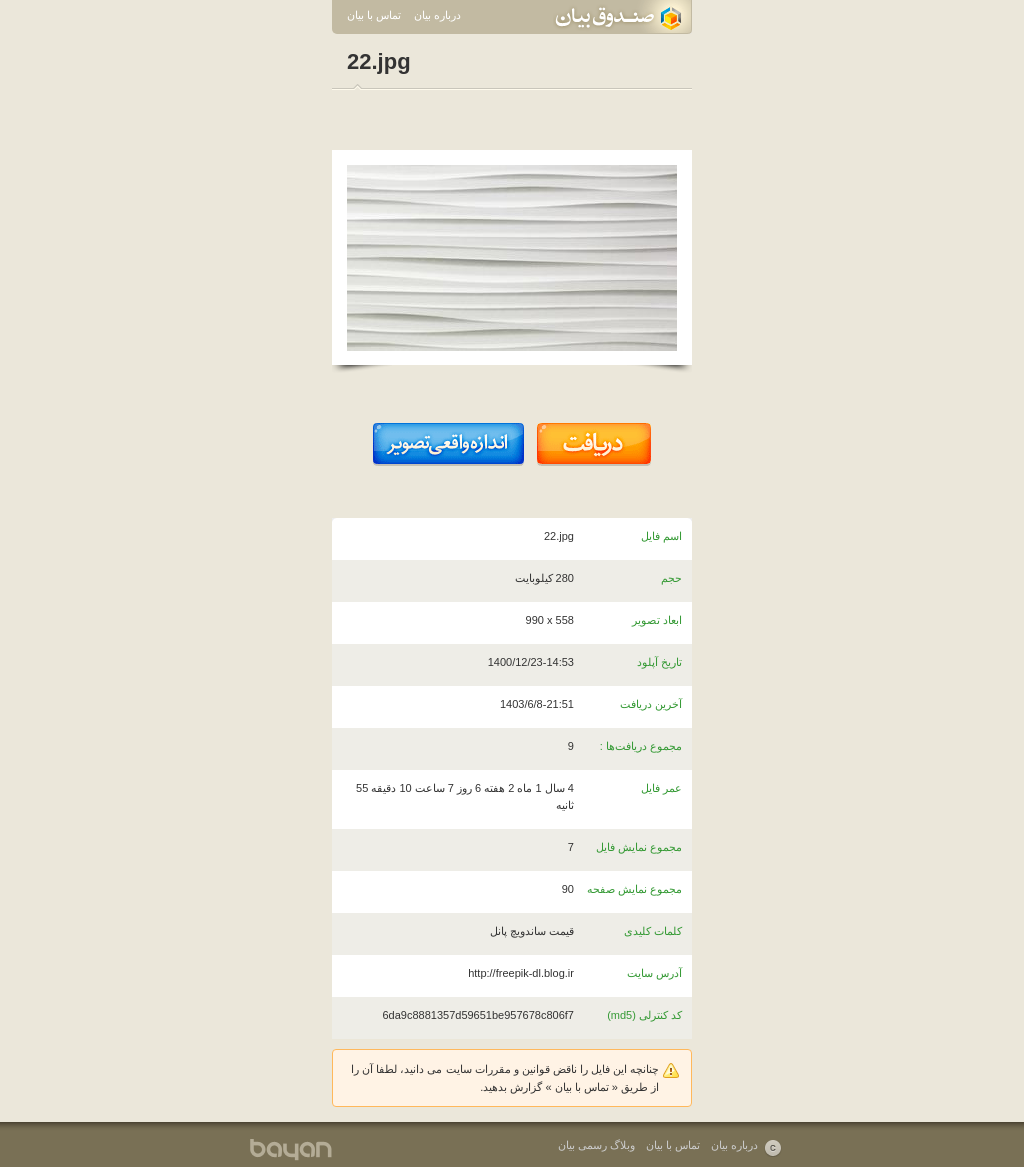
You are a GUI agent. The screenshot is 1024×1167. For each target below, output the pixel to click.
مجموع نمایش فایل (639, 847)
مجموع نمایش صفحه (634, 889)
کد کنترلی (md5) (644, 1015)
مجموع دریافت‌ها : (641, 746)
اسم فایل (661, 536)
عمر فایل (661, 788)
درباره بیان (437, 15)
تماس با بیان (374, 15)
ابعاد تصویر (657, 620)
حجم (671, 578)
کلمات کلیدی (653, 931)
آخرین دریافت (651, 704)
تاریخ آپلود (659, 662)
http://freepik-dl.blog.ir (521, 973)
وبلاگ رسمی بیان (596, 1145)
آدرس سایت (654, 973)
